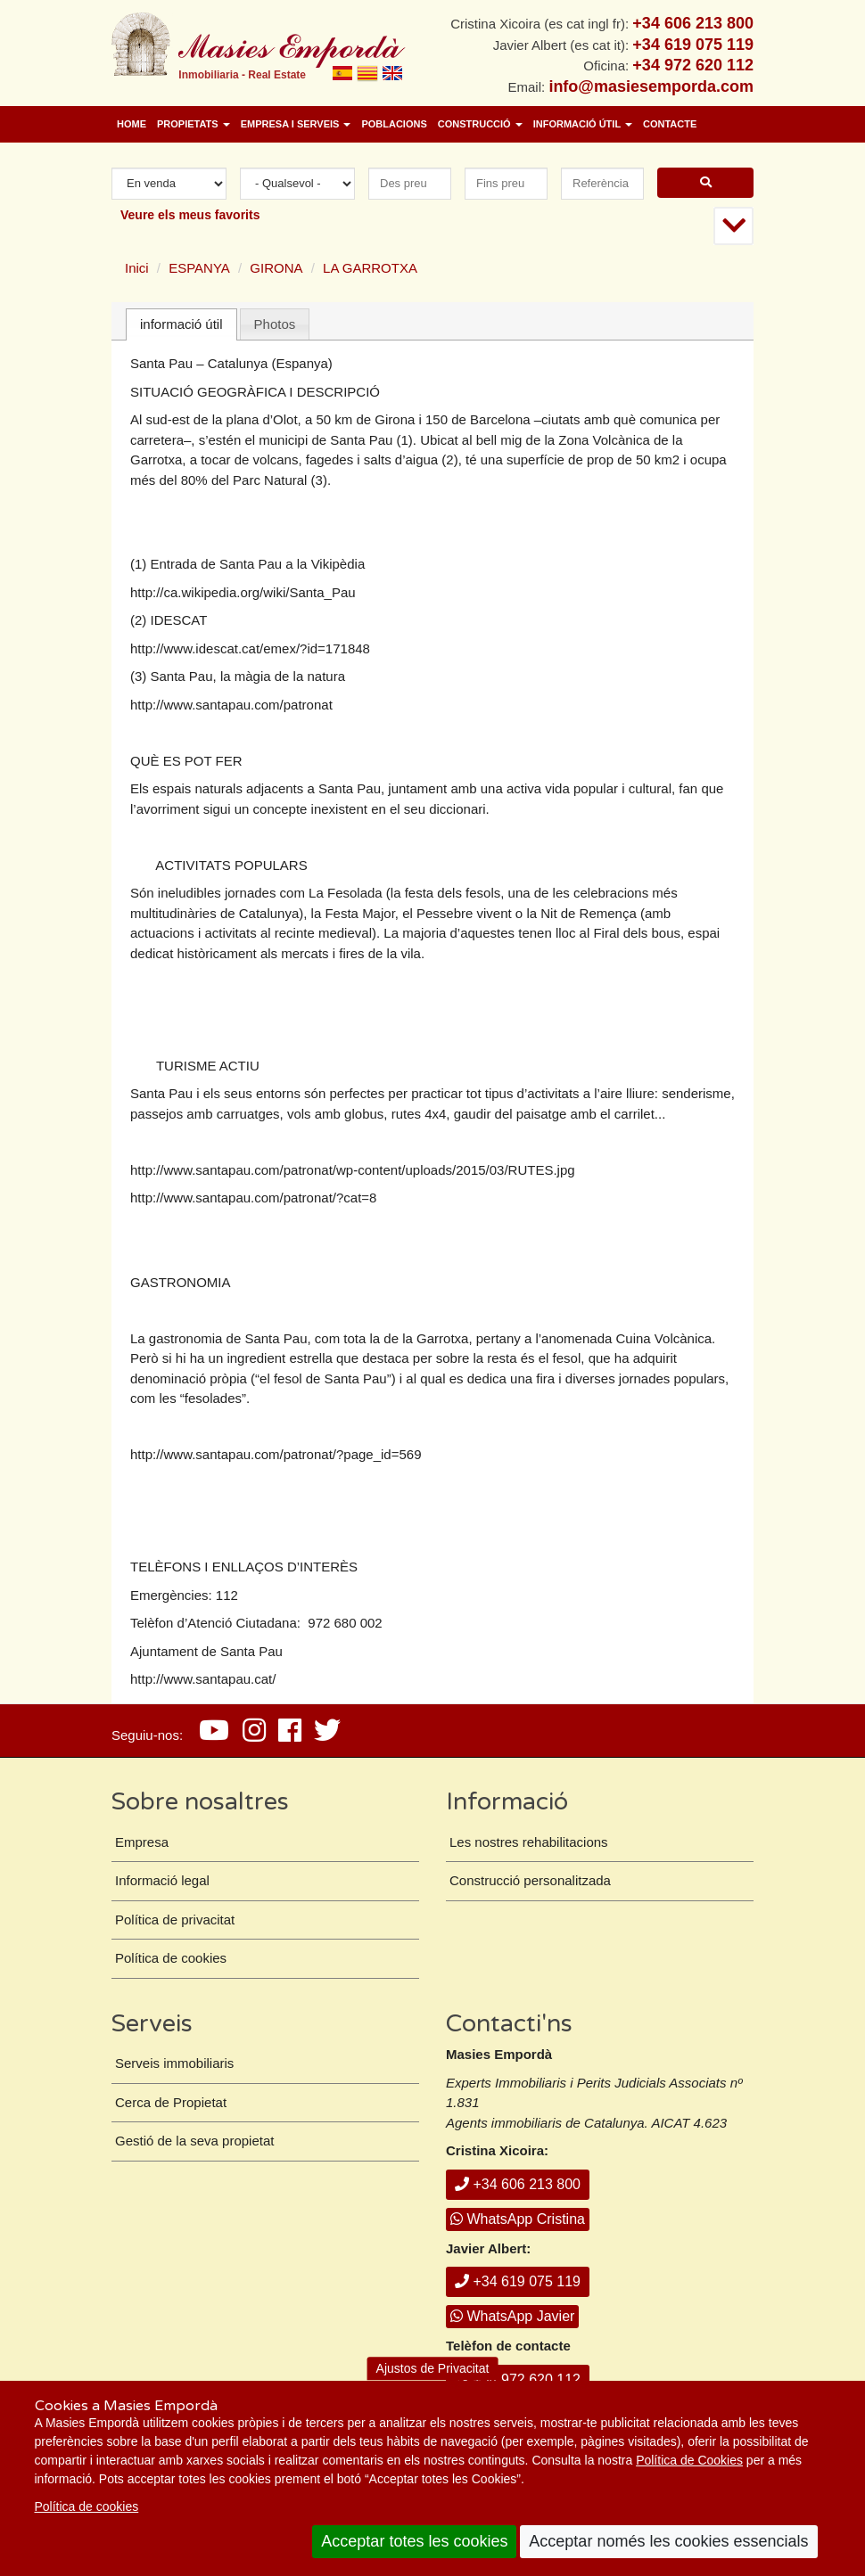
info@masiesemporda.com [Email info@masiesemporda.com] (651, 86)
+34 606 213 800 (518, 2184)
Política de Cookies (689, 2460)
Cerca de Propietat (171, 2102)
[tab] (181, 324)
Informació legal (162, 1880)
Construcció (480, 124)
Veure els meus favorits (190, 215)
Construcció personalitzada (530, 1880)
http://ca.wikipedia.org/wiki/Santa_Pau (243, 592)
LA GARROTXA (370, 267)
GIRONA (276, 267)
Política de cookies (87, 2506)
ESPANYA (199, 267)
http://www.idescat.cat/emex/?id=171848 (250, 648)
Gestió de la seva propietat (194, 2140)
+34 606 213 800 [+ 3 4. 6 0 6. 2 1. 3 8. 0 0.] (693, 23)
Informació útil (582, 124)
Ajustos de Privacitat (433, 2368)
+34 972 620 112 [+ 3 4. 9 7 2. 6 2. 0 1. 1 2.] (693, 65)
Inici (137, 267)
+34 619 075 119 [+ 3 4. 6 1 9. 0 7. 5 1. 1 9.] (693, 44)
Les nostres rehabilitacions (528, 1842)
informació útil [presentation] (181, 324)
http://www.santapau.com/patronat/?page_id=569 (275, 1454)
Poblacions (393, 124)
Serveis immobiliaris (174, 2063)
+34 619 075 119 (518, 2281)
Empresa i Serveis (296, 124)
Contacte (669, 124)
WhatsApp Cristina (517, 2219)
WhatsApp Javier (512, 2316)
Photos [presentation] (275, 324)
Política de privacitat (175, 1919)
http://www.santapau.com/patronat (231, 704)
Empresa (142, 1842)
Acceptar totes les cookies (414, 2541)
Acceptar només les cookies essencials (668, 2541)
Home (131, 124)
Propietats (193, 124)
